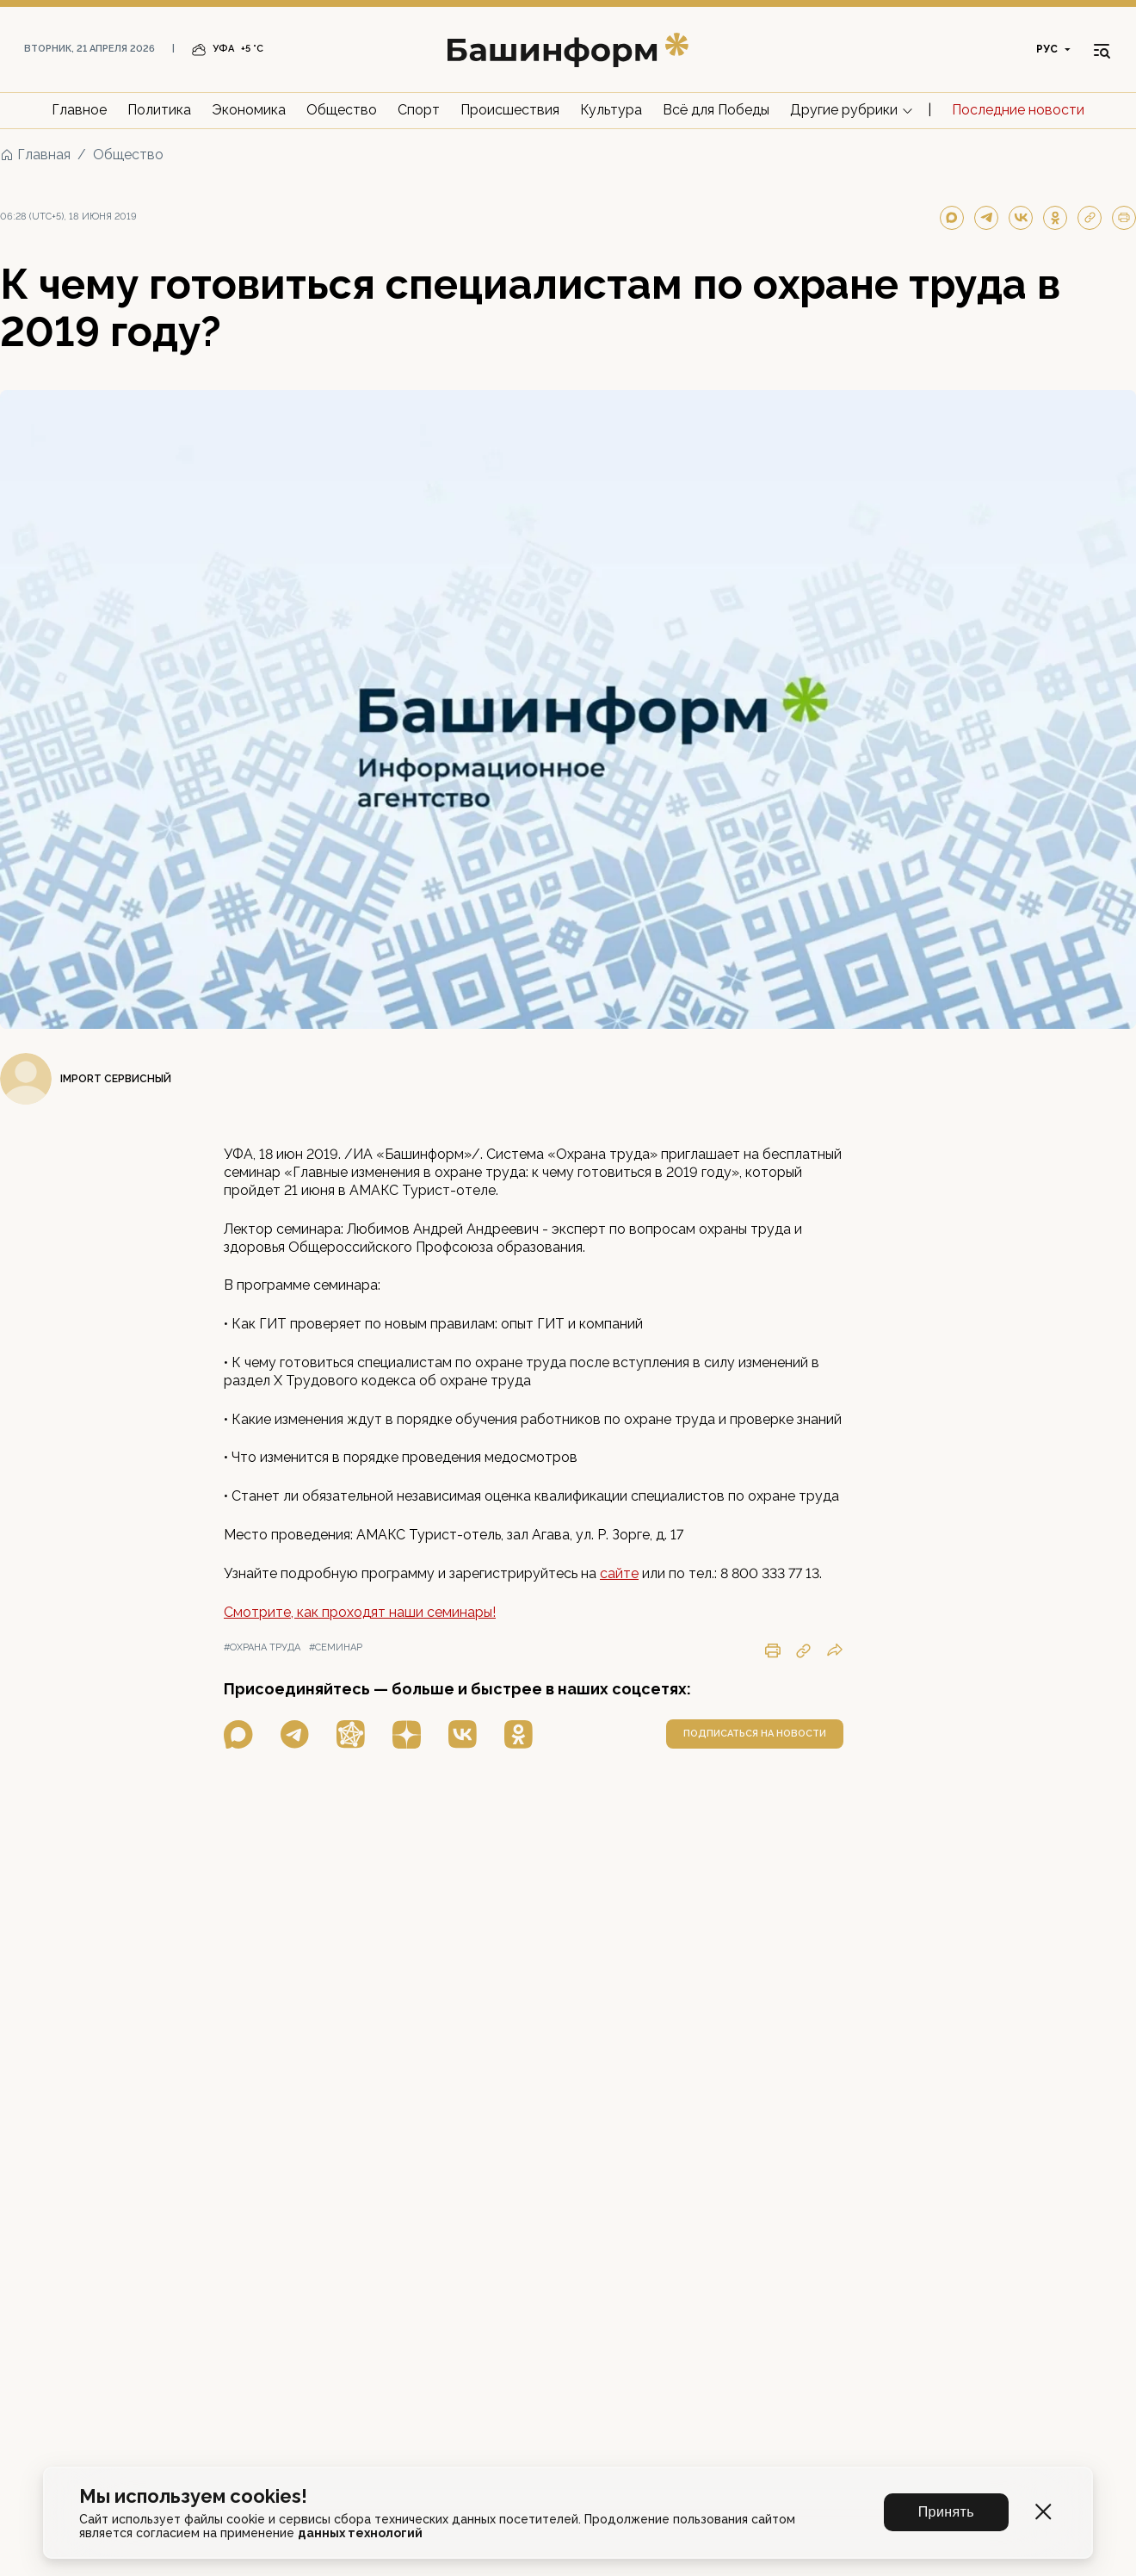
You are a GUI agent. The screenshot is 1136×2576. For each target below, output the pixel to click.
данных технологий (360, 2533)
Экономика (249, 110)
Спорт (419, 110)
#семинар (335, 1647)
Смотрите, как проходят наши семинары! (360, 1612)
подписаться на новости (754, 1733)
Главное (79, 110)
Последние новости (1018, 110)
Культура (611, 110)
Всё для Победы (716, 110)
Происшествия (509, 110)
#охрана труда (262, 1647)
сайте (619, 1573)
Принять (946, 2512)
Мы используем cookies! (193, 2496)
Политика (159, 110)
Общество (341, 110)
